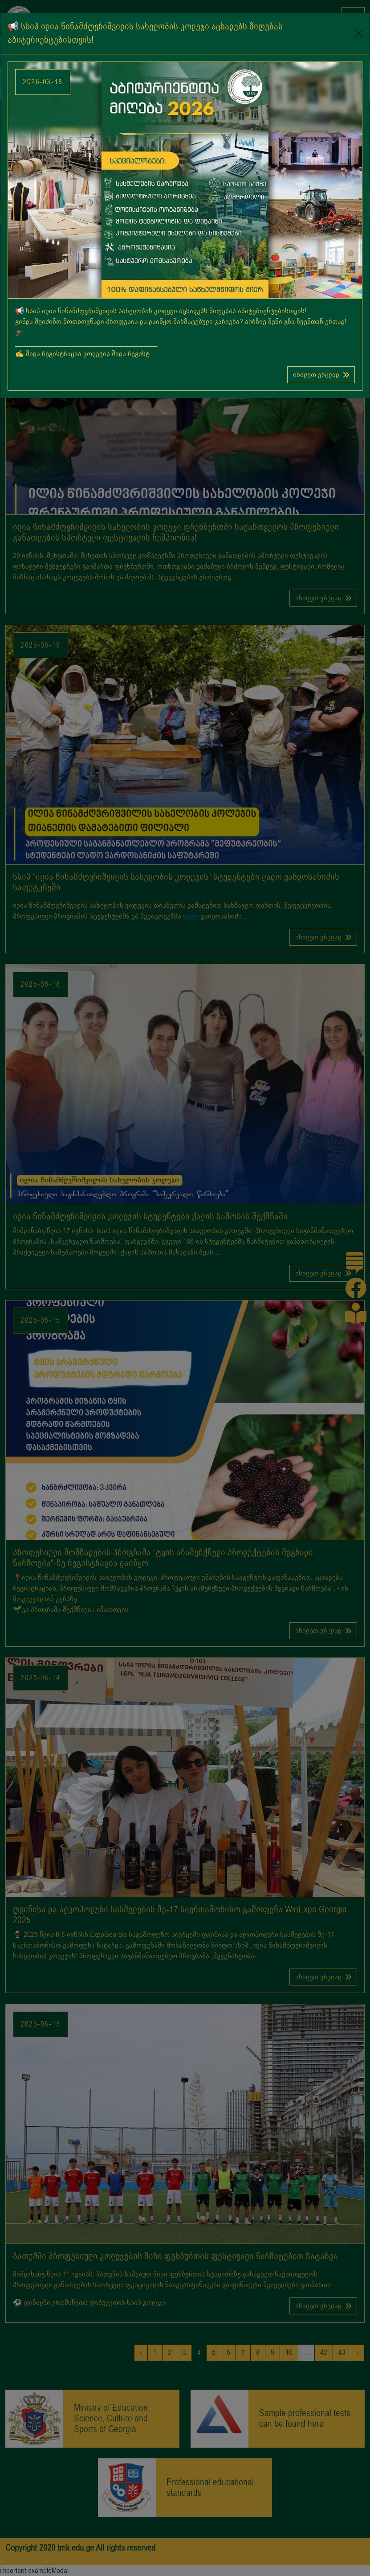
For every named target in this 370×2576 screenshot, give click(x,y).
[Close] (359, 33)
